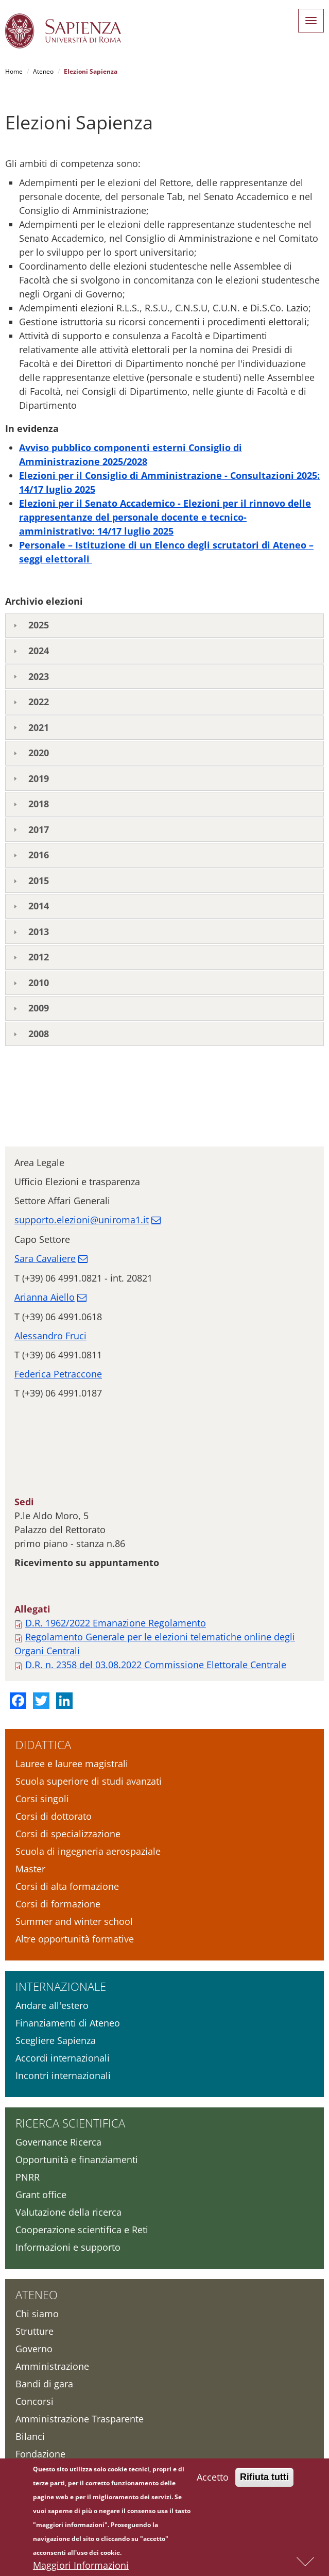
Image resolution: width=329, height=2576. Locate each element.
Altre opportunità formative (74, 1939)
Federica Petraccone (58, 1374)
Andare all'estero (52, 2005)
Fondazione (40, 2454)
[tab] (164, 625)
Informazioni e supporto (67, 2247)
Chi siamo (37, 2313)
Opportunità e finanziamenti (76, 2159)
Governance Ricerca (58, 2142)
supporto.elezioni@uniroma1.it (81, 1220)
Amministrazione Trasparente (79, 2419)
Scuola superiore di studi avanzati (88, 1781)
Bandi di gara (44, 2384)
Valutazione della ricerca (68, 2212)
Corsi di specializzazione (67, 1833)
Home (14, 71)
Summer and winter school (74, 1921)
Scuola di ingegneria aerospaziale (88, 1851)
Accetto (213, 2479)
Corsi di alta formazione (67, 1886)
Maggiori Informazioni (81, 2567)
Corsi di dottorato (53, 1816)
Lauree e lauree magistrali (71, 1763)
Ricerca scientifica (70, 2123)
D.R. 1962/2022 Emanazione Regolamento (115, 1623)
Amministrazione (52, 2366)
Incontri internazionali (63, 2075)
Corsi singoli (42, 1798)
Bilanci (30, 2436)
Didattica (43, 1744)
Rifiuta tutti (264, 2479)
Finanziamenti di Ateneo (67, 2023)
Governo (34, 2348)
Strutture (34, 2331)
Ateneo (43, 71)
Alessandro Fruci (50, 1335)
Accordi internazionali (62, 2058)
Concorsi (34, 2401)
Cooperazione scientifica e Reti (81, 2229)
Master (30, 1869)
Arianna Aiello (44, 1297)
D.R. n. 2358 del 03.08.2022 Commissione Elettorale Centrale (155, 1664)
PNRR (27, 2177)
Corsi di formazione (57, 1904)
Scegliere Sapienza (55, 2040)
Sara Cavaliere (45, 1258)
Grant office (40, 2194)
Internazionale (60, 1986)
